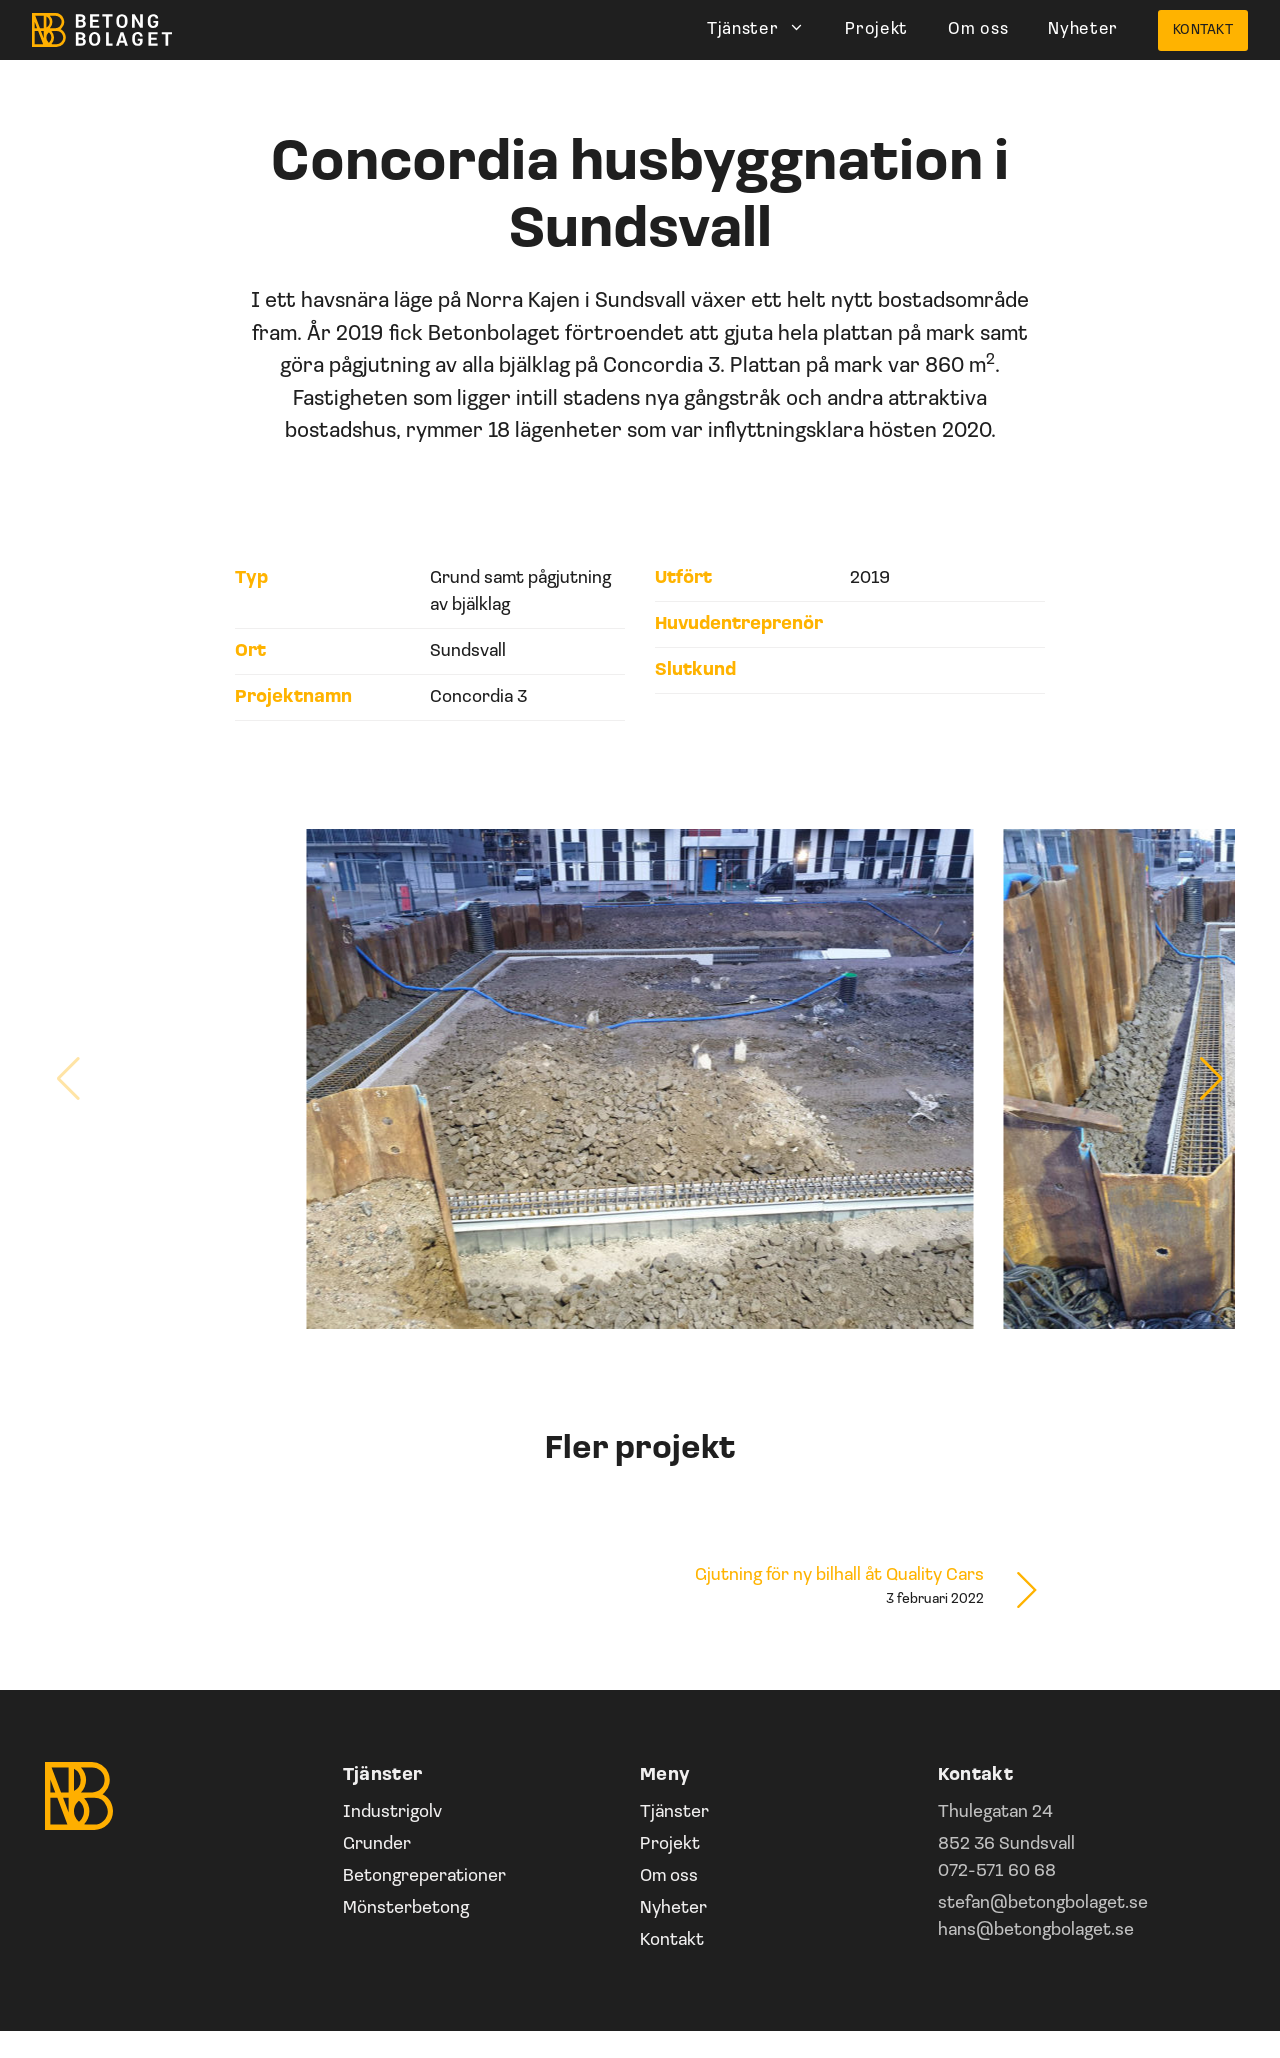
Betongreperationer (424, 1876)
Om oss (978, 29)
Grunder (377, 1844)
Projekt (876, 29)
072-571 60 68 (997, 1871)
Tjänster (766, 30)
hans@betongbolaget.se (1036, 1930)
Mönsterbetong (406, 1908)
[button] (1211, 1079)
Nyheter (1083, 29)
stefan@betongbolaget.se (1043, 1903)
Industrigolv (392, 1812)
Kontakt (1203, 30)
